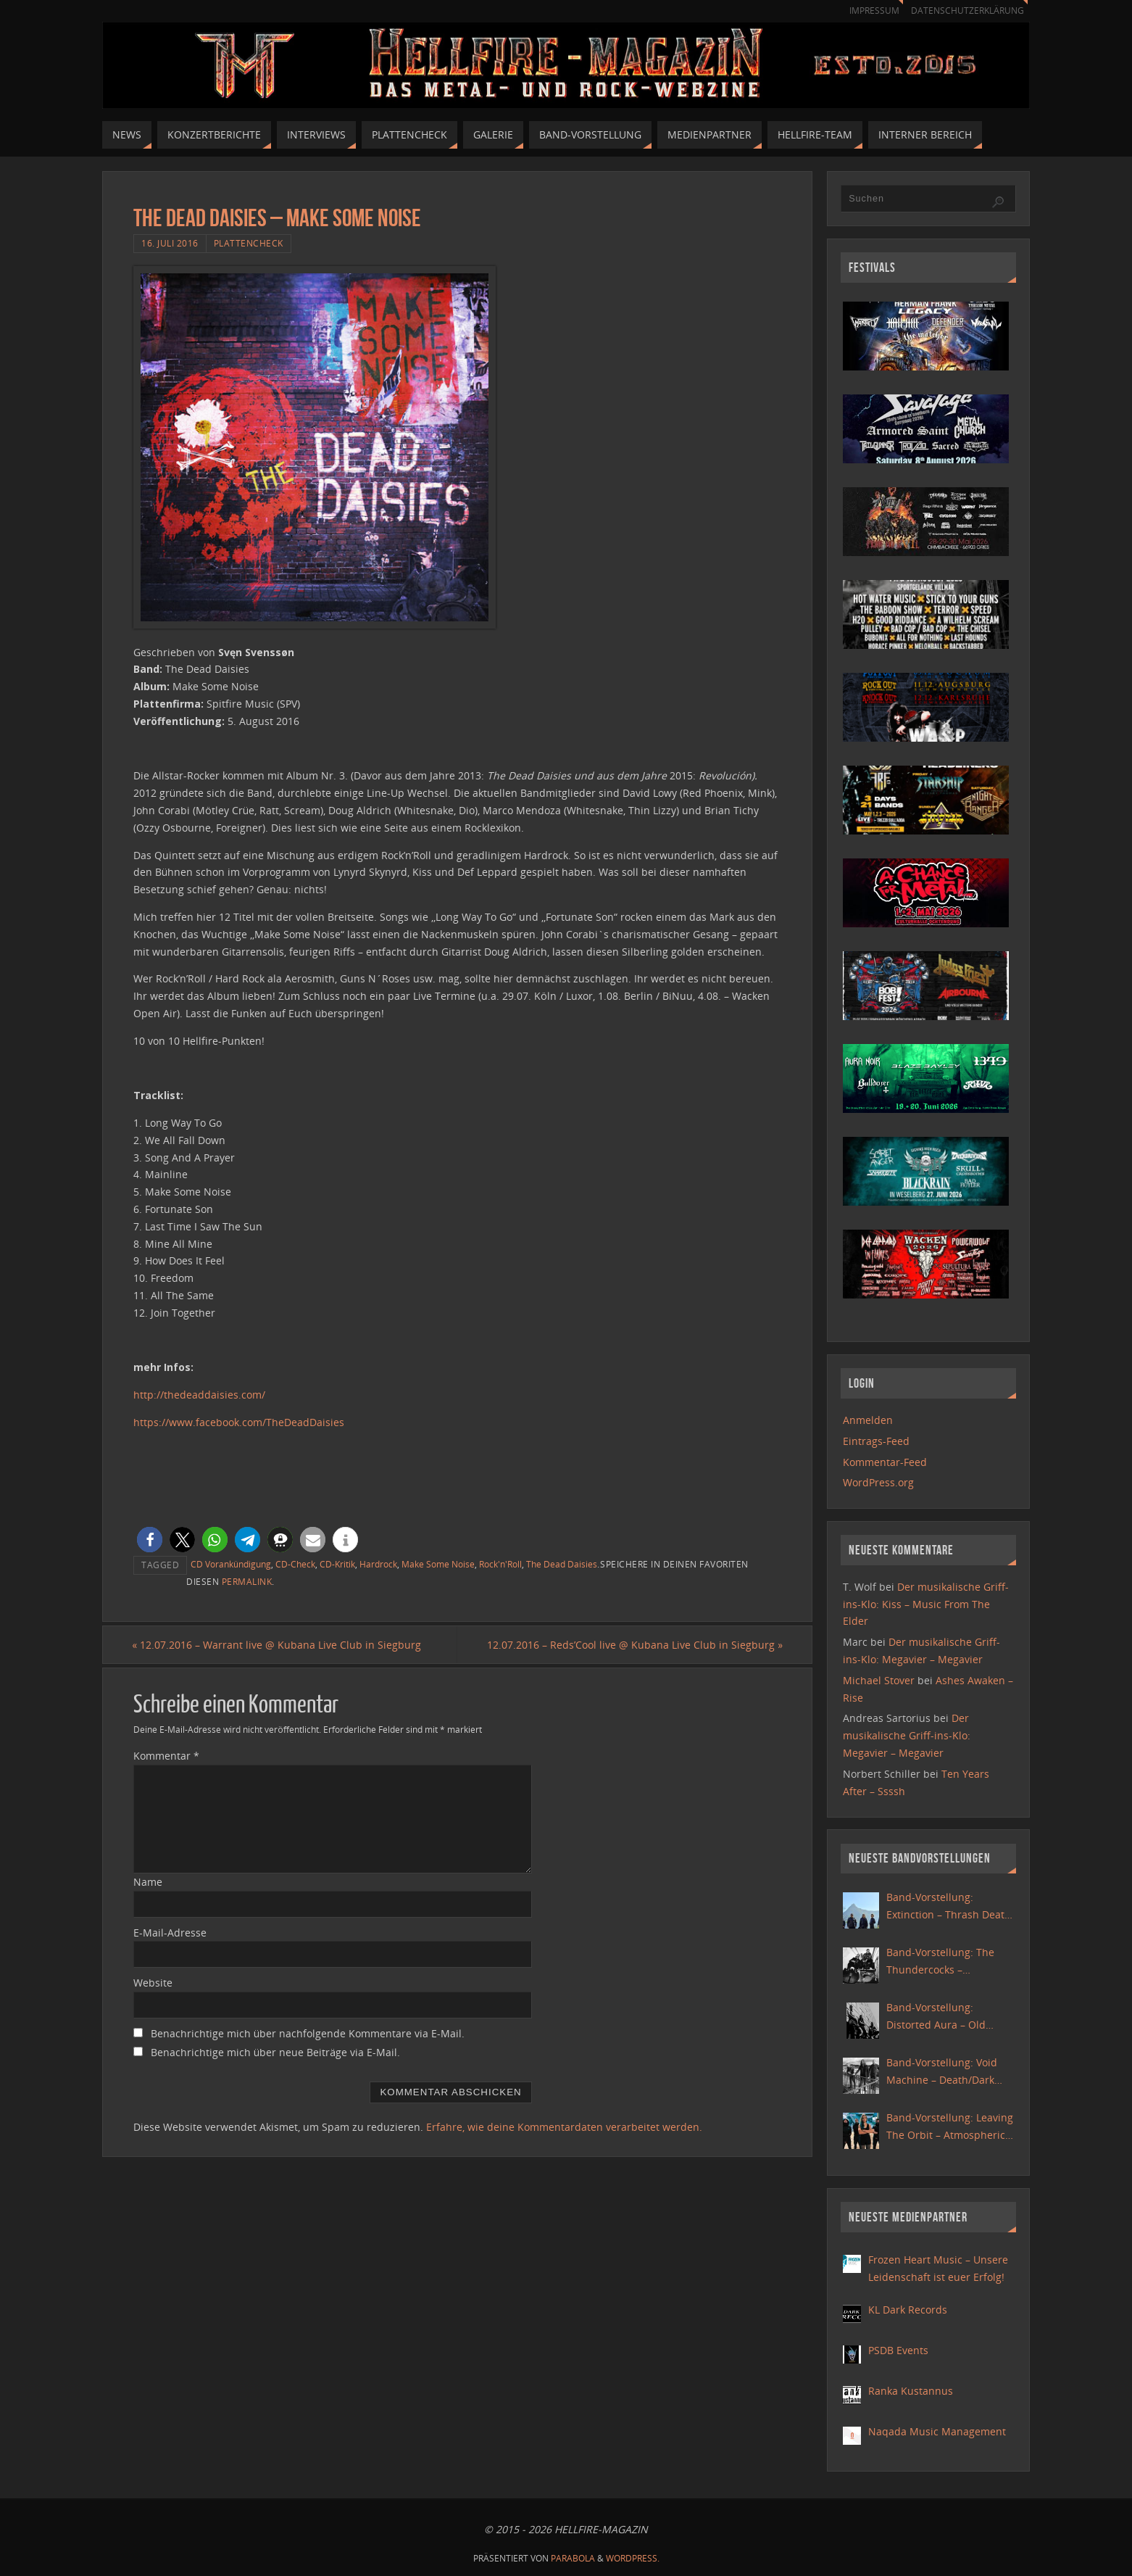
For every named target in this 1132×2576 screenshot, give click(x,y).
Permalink (247, 1581)
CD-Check (295, 1564)
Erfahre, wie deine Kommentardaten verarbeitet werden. (564, 2127)
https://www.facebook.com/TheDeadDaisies (238, 1422)
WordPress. (632, 2558)
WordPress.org (878, 1482)
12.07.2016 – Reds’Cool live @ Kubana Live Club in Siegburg (633, 1645)
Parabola (573, 2558)
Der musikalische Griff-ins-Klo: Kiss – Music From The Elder (926, 1604)
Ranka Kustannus (910, 2391)
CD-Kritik (337, 1564)
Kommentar (166, 1756)
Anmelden (868, 1420)
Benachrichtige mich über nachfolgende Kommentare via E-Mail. (308, 2034)
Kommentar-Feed (885, 1462)
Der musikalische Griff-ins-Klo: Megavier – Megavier (906, 1735)
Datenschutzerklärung (965, 10)
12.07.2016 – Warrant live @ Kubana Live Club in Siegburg (278, 1645)
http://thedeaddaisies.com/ (199, 1394)
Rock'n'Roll (500, 1564)
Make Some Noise (438, 1564)
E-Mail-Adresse (170, 1932)
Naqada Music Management (937, 2431)
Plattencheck (248, 243)
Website (152, 1983)
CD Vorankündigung (231, 1564)
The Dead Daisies (561, 1564)
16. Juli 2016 (170, 243)
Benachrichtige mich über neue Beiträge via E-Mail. (275, 2053)
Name (147, 1882)
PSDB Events (898, 2350)
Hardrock (378, 1564)
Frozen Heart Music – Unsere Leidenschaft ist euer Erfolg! (938, 2268)
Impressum (867, 10)
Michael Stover (879, 1680)
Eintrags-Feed (876, 1441)
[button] (149, 1539)
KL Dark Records (907, 2309)
